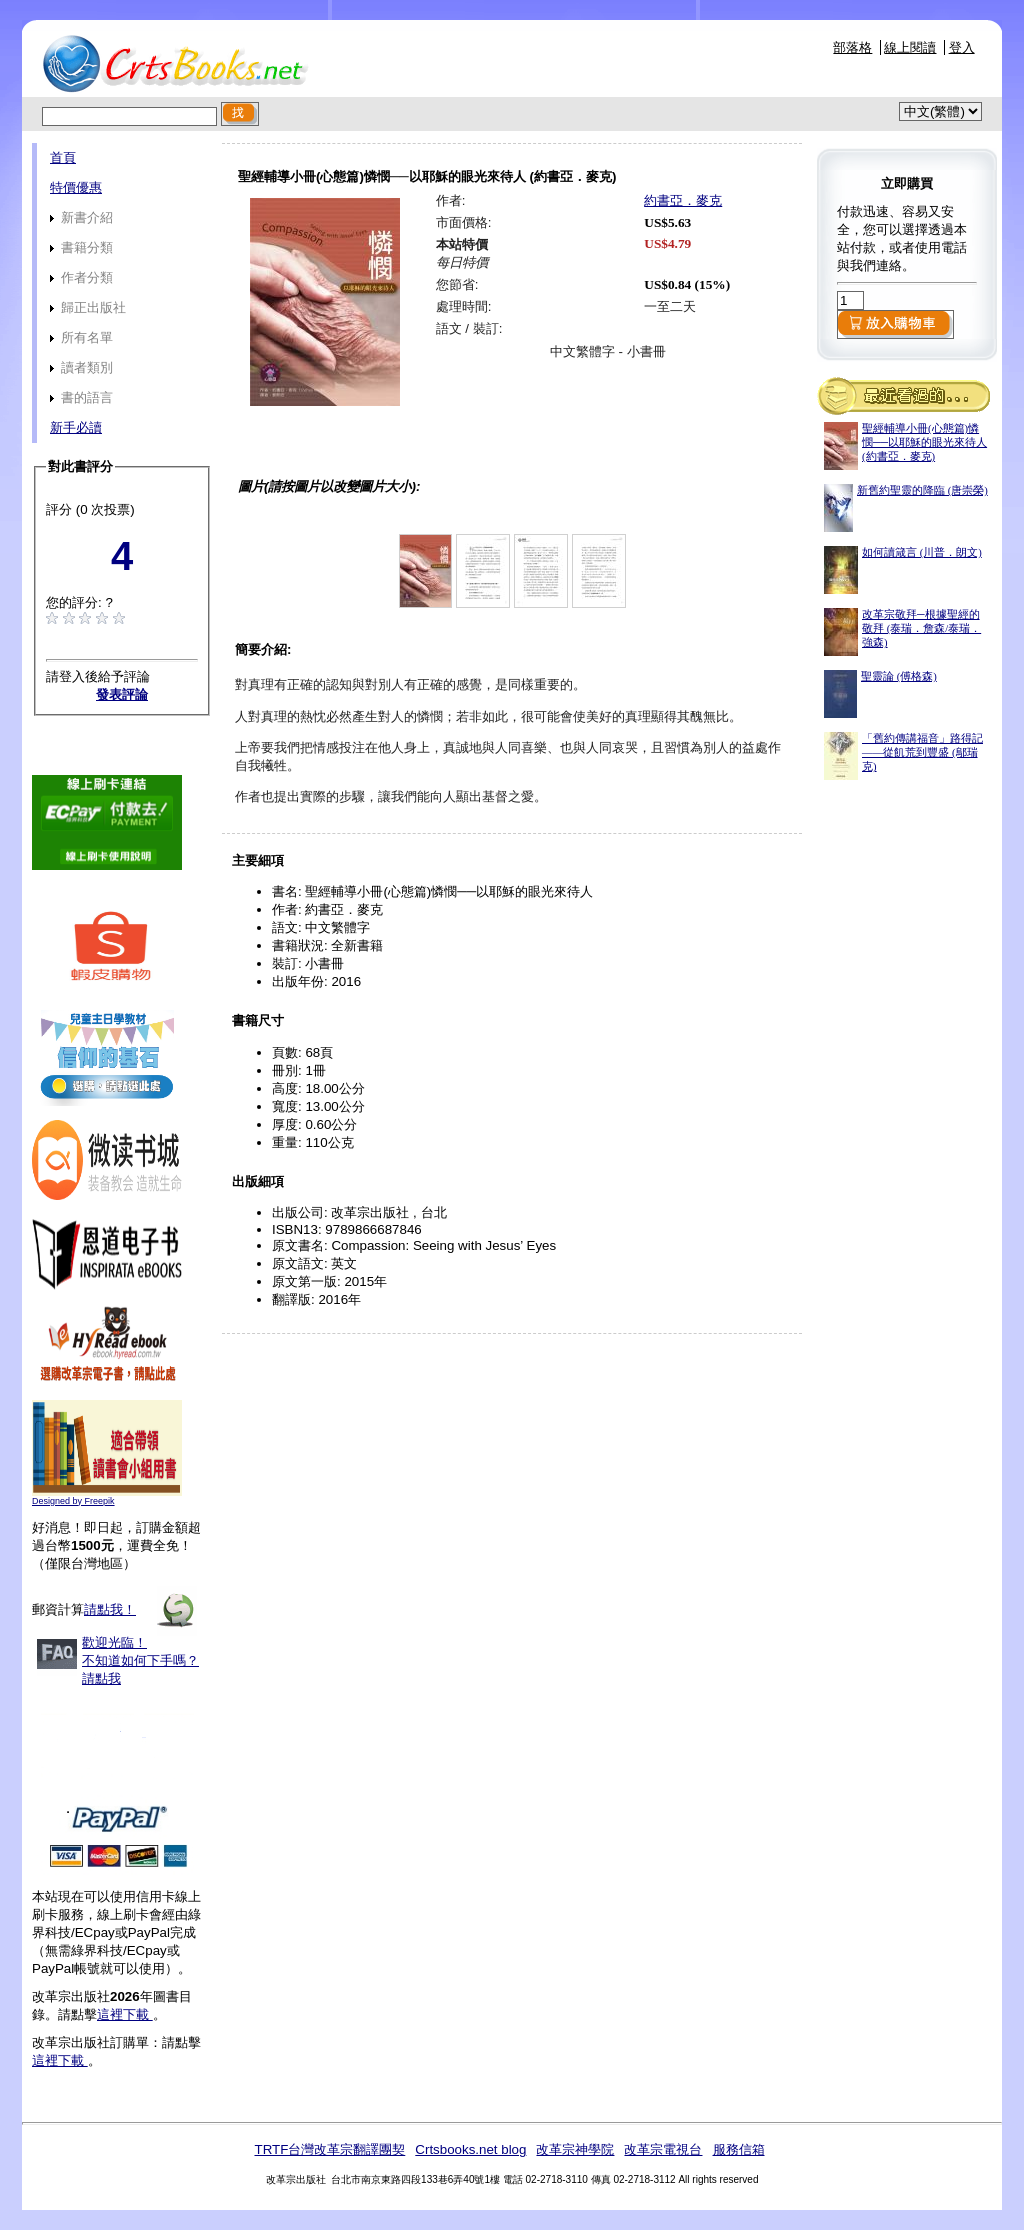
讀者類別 (81, 367)
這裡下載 (125, 2014)
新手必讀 (76, 427)
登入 (962, 47)
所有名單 (81, 337)
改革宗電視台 (663, 2149)
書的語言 (81, 397)
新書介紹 (81, 217)
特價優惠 (76, 187)
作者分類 (81, 277)
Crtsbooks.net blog (470, 2149)
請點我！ (110, 1609)
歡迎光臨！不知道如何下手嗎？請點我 (140, 1660)
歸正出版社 (88, 307)
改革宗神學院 (575, 2149)
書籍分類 (81, 247)
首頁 (63, 157)
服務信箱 (739, 2149)
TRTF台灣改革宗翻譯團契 (329, 2149)
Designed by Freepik (73, 1501)
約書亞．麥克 (683, 200)
